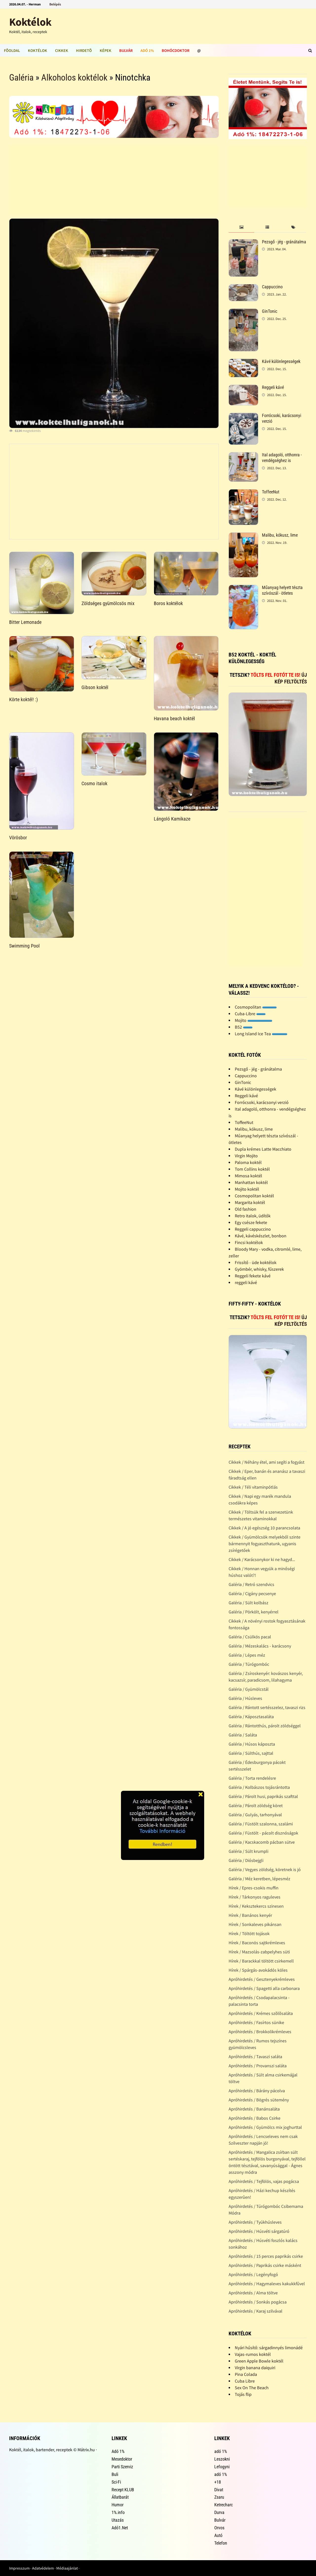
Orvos (219, 2527)
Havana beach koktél (174, 718)
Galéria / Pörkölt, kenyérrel (253, 1612)
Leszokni (222, 2459)
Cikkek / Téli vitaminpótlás (253, 1487)
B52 (244, 1027)
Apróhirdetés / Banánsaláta (254, 2109)
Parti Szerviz (122, 2466)
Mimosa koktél (248, 1176)
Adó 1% (147, 50)
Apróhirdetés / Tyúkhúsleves (255, 2222)
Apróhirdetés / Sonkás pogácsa (258, 2302)
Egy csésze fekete (251, 1222)
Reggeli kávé (273, 387)
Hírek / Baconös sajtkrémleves (257, 1942)
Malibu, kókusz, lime (280, 535)
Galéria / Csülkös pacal (250, 1637)
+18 (217, 2482)
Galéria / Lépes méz (247, 1655)
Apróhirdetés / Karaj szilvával (255, 2311)
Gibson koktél (94, 687)
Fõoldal (12, 50)
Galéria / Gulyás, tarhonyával (255, 1814)
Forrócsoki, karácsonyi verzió (262, 1102)
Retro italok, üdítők (253, 1216)
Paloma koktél (248, 1162)
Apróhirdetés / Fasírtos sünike (256, 2022)
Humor (117, 2504)
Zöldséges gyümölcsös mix (108, 603)
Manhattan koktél (251, 1182)
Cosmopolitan (256, 1007)
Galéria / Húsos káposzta (252, 1744)
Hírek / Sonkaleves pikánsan (255, 1924)
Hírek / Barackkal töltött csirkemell (261, 1961)
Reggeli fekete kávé (253, 1276)
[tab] (242, 227)
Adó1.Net (120, 2527)
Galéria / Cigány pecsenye (252, 1593)
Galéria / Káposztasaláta (251, 1716)
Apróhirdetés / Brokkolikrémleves (260, 2031)
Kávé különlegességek (281, 361)
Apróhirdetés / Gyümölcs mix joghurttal (265, 2127)
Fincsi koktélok (249, 1242)
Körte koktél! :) (23, 699)
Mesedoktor (122, 2459)
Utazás (118, 2520)
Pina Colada (246, 2374)
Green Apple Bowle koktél (259, 2361)
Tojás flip (243, 2394)
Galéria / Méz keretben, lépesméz (259, 1878)
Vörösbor (18, 838)
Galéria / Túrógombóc (249, 1664)
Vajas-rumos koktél (253, 2354)
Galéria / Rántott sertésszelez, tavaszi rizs (267, 1707)
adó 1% (220, 2451)
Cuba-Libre (250, 1013)
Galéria (21, 77)
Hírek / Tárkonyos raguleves (254, 1897)
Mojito (253, 1020)
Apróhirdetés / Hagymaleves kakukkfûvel (267, 2283)
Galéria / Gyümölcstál (249, 1689)
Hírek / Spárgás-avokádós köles (258, 1970)
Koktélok (30, 22)
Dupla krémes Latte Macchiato (263, 1149)
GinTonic (269, 311)
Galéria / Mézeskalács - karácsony (260, 1646)
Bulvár (126, 50)
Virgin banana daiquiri (255, 2367)
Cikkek (61, 50)
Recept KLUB (123, 2489)
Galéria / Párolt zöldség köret (256, 1805)
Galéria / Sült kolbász (248, 1602)
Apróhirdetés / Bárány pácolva (257, 2090)
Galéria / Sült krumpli (248, 1851)
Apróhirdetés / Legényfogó (253, 2274)
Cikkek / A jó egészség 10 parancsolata (264, 1528)
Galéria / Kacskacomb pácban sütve (262, 1842)
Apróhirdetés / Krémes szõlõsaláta (261, 2013)
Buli (115, 2474)
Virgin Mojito (246, 1156)
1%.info (118, 2512)
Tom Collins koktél (252, 1169)
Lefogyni (222, 2466)
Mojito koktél (247, 1189)
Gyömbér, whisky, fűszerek (259, 1269)
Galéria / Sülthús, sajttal (251, 1753)
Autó (218, 2535)
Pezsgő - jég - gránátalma (284, 241)
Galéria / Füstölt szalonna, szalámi (261, 1824)
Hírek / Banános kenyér (250, 1915)
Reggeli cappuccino (253, 1229)
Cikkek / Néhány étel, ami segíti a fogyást (266, 1462)
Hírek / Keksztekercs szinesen (256, 1906)
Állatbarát (120, 2497)
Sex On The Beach (252, 2387)
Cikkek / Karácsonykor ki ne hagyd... (262, 1559)
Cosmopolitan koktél (254, 1196)
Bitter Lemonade (25, 622)
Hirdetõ (84, 50)
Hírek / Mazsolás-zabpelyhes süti (259, 1952)
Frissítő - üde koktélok (255, 1262)
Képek (105, 50)
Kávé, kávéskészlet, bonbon (260, 1236)
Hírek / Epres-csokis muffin (253, 1888)
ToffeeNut (270, 491)
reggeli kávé (246, 1282)
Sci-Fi (116, 2482)
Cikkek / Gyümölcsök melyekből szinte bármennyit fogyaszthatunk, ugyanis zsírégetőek (264, 1543)
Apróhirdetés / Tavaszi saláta (255, 2056)
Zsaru (219, 2497)
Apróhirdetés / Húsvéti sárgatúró (259, 2231)
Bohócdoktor (175, 50)
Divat (218, 2489)
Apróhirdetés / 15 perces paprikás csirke (266, 2256)
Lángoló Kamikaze (172, 819)
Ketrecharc (223, 2504)
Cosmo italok (94, 783)
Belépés (55, 4)
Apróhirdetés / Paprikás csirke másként (265, 2265)
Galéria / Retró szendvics (251, 1584)
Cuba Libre (245, 2381)
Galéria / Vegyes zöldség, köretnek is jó (265, 1869)
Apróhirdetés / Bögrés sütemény (259, 2100)
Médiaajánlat (67, 2568)
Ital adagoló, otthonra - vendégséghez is (282, 457)
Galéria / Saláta (243, 1735)
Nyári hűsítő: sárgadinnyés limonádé (269, 2347)
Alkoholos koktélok (74, 77)
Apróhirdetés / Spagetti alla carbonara (264, 1988)
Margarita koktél (250, 1202)
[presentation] (242, 227)
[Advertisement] (113, 179)
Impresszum (19, 2568)
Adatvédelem (43, 2568)
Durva (219, 2512)
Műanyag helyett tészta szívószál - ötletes (282, 590)
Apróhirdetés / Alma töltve (253, 2293)
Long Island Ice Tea (261, 1033)
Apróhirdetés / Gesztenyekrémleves (262, 1979)
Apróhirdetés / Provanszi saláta (258, 2066)
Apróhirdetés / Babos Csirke (254, 2118)
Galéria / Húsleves (245, 1698)
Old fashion (245, 1209)
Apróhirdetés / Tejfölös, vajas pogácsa (264, 2181)
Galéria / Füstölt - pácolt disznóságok (263, 1833)
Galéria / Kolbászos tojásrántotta (259, 1787)
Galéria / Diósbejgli (246, 1860)
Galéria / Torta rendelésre (252, 1778)
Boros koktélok (168, 603)
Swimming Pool (24, 946)
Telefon (220, 2543)
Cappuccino (272, 286)
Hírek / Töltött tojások (249, 1933)
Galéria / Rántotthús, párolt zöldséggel (265, 1726)
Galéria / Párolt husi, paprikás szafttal (263, 1796)
